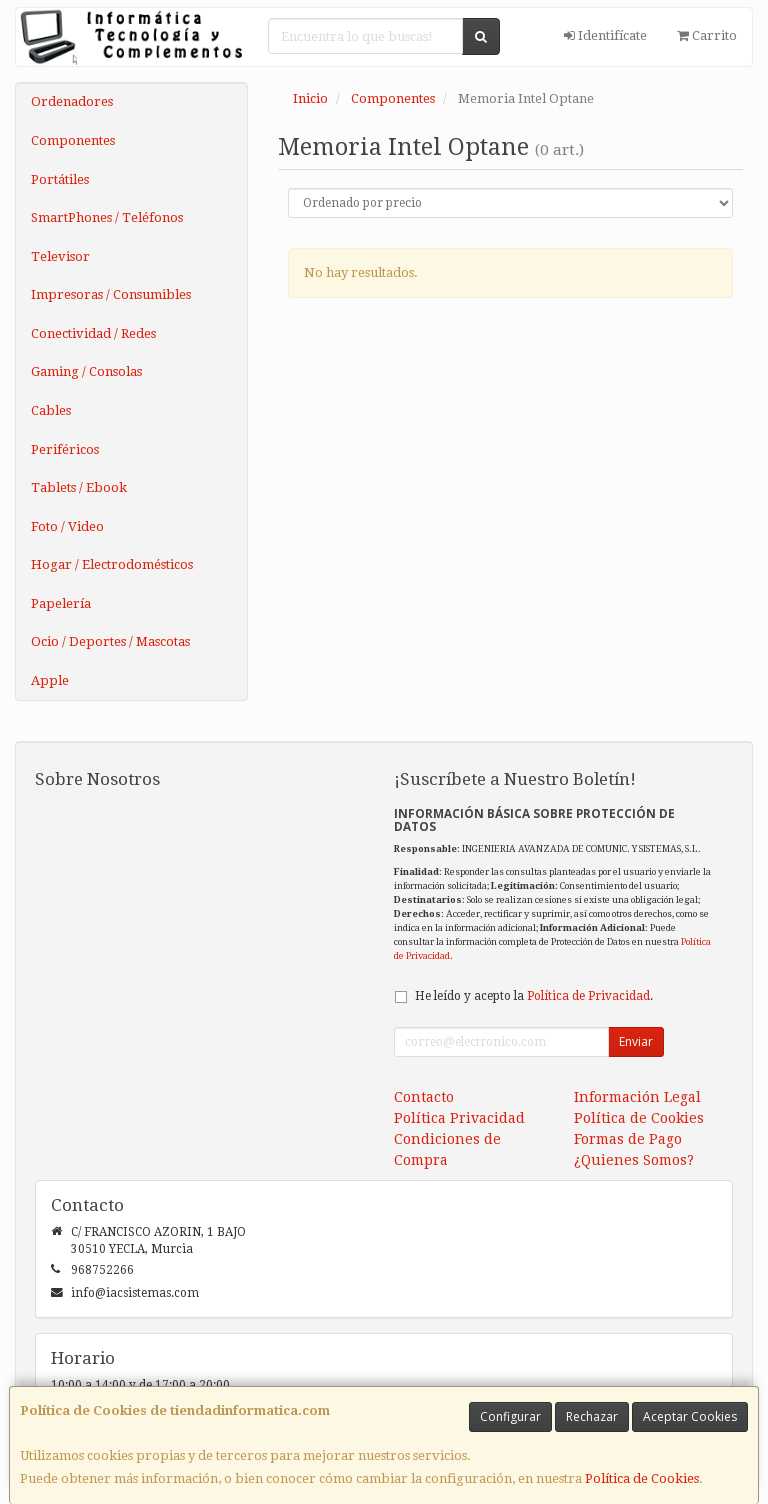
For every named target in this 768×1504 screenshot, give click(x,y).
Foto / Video (67, 526)
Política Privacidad (459, 1118)
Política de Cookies (642, 1478)
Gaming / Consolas (86, 371)
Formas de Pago (628, 1139)
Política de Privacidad (588, 996)
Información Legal (637, 1097)
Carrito (707, 35)
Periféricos (65, 449)
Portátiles (60, 179)
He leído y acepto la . (534, 996)
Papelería (61, 603)
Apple (50, 680)
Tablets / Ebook (79, 487)
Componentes (73, 140)
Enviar (636, 1041)
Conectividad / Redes (93, 333)
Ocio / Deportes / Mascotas (110, 641)
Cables (51, 410)
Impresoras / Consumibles (111, 294)
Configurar (510, 1416)
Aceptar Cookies (690, 1416)
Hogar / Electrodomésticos (112, 564)
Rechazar (592, 1416)
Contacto (424, 1097)
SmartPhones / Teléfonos (107, 217)
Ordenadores (72, 101)
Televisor (60, 256)
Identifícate (605, 35)
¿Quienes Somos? (634, 1160)
